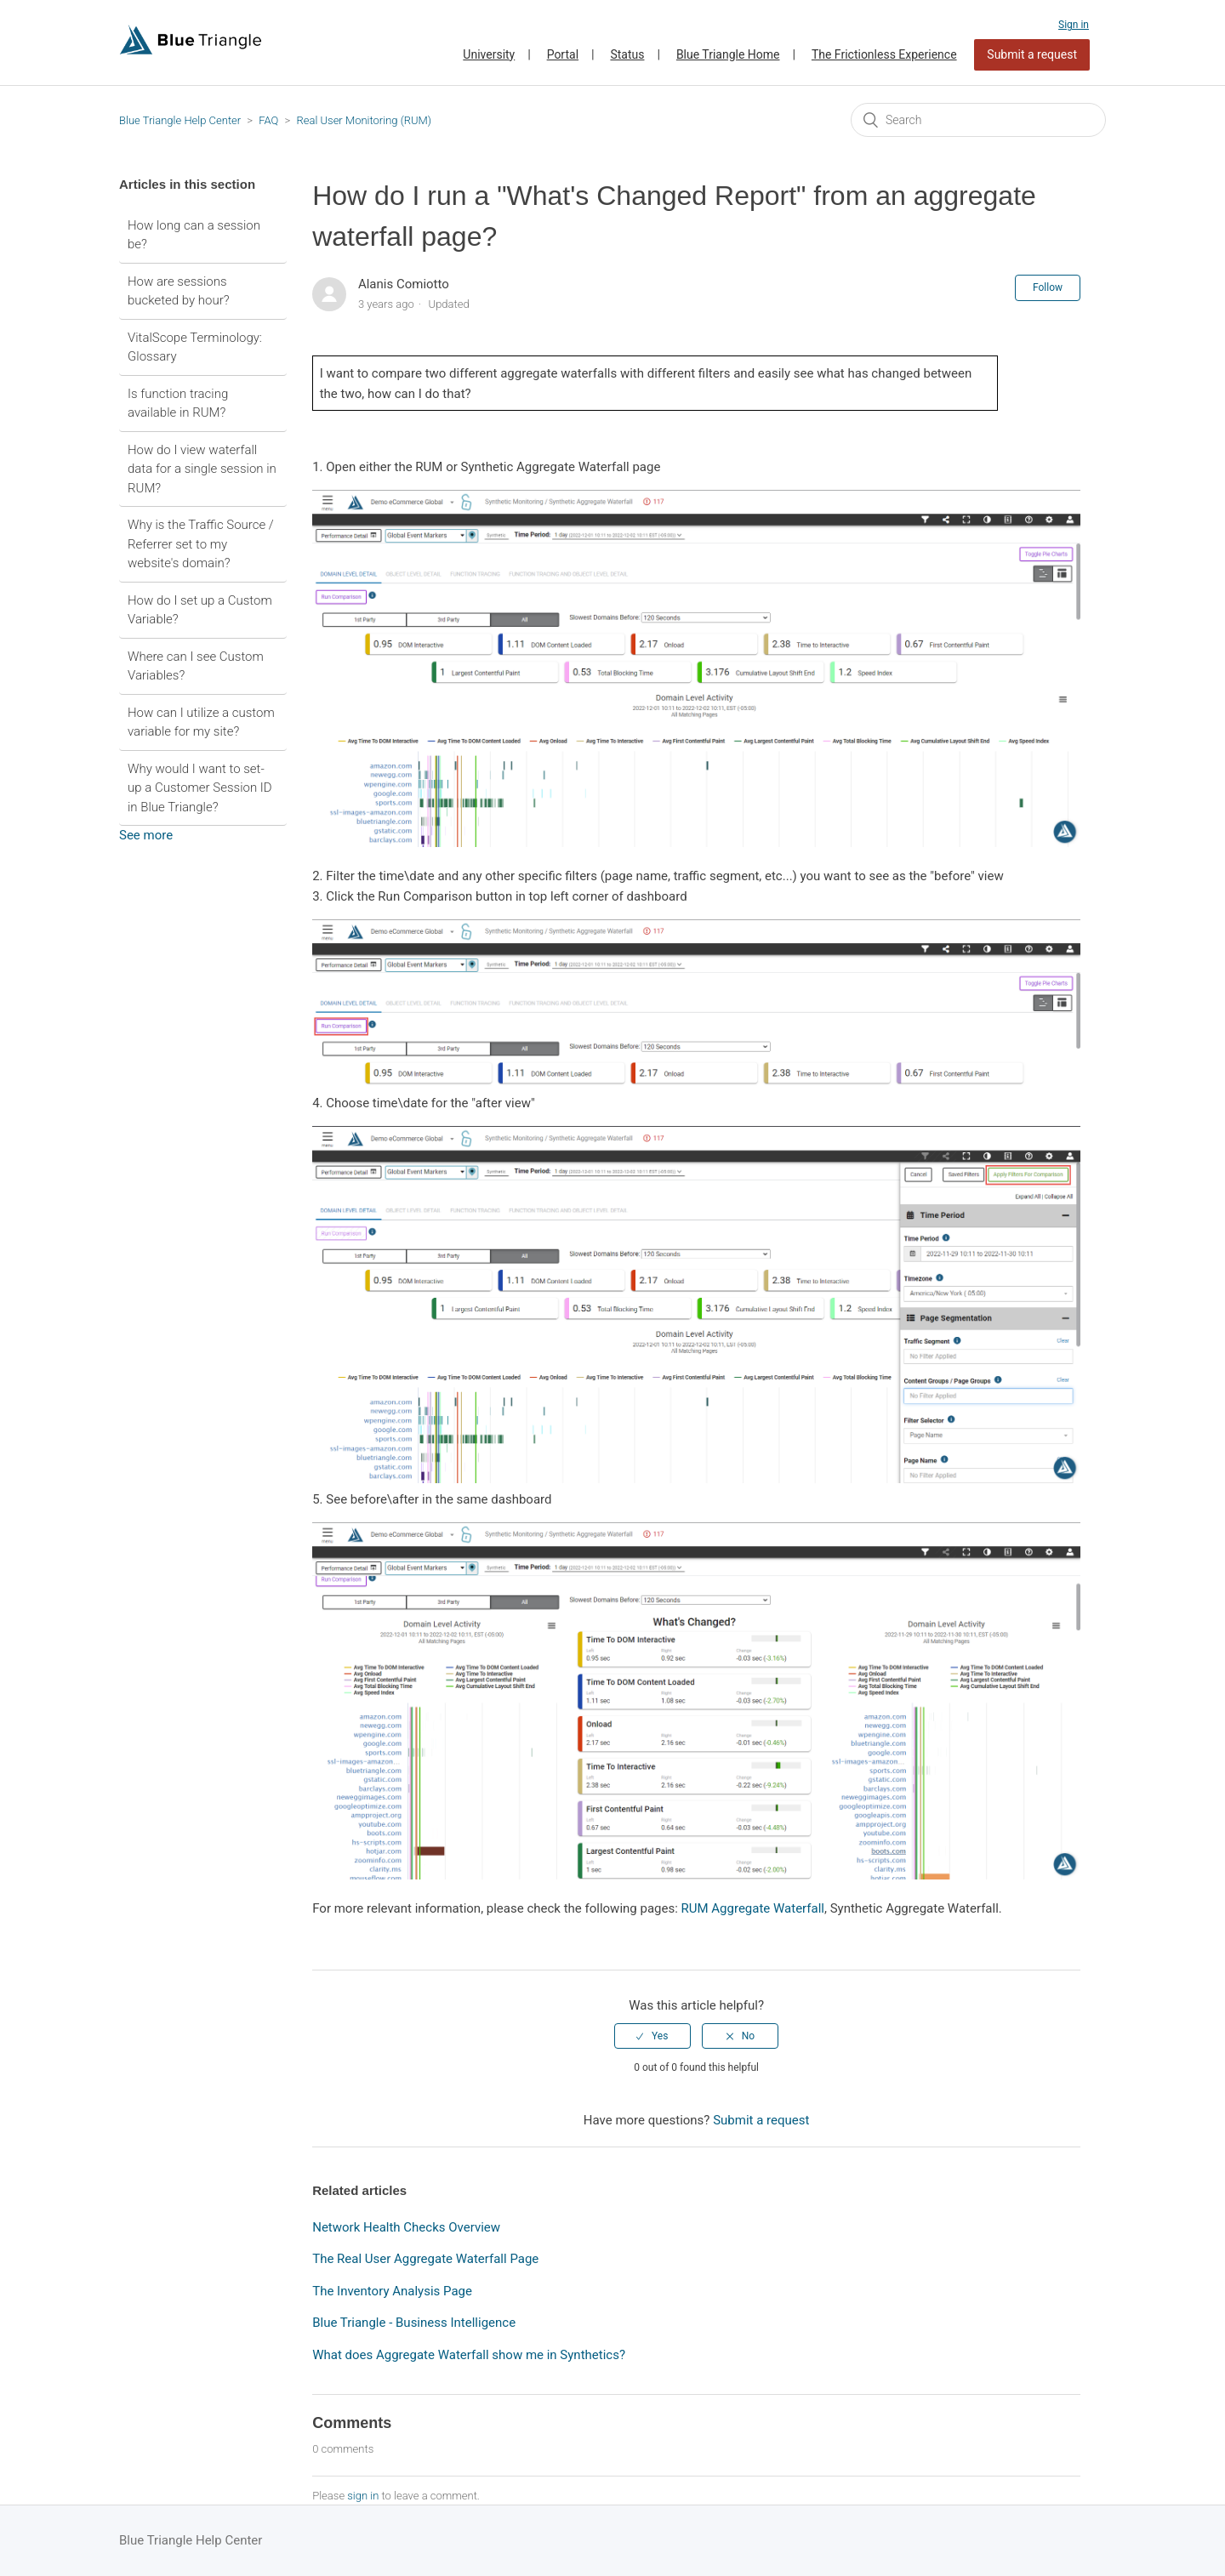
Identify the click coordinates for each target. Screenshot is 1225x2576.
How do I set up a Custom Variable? (200, 610)
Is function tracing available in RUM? (178, 403)
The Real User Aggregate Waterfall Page (425, 2258)
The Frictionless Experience (884, 54)
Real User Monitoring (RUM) (363, 120)
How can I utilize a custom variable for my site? (201, 722)
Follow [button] (1048, 287)
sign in (363, 2495)
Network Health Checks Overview (406, 2227)
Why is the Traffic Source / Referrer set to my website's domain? (201, 544)
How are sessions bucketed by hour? (179, 291)
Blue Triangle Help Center (180, 120)
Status (627, 54)
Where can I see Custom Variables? (196, 666)
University (489, 54)
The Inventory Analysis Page (392, 2291)
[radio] (652, 2036)
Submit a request (1032, 54)
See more (146, 835)
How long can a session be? (194, 235)
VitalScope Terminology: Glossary (195, 347)
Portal (562, 54)
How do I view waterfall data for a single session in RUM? (202, 469)
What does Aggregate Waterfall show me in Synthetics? (468, 2355)
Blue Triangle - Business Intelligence (414, 2322)
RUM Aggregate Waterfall (752, 1908)
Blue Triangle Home (728, 54)
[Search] (978, 120)
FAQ (268, 120)
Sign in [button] (1073, 25)
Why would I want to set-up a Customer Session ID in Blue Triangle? (200, 788)
